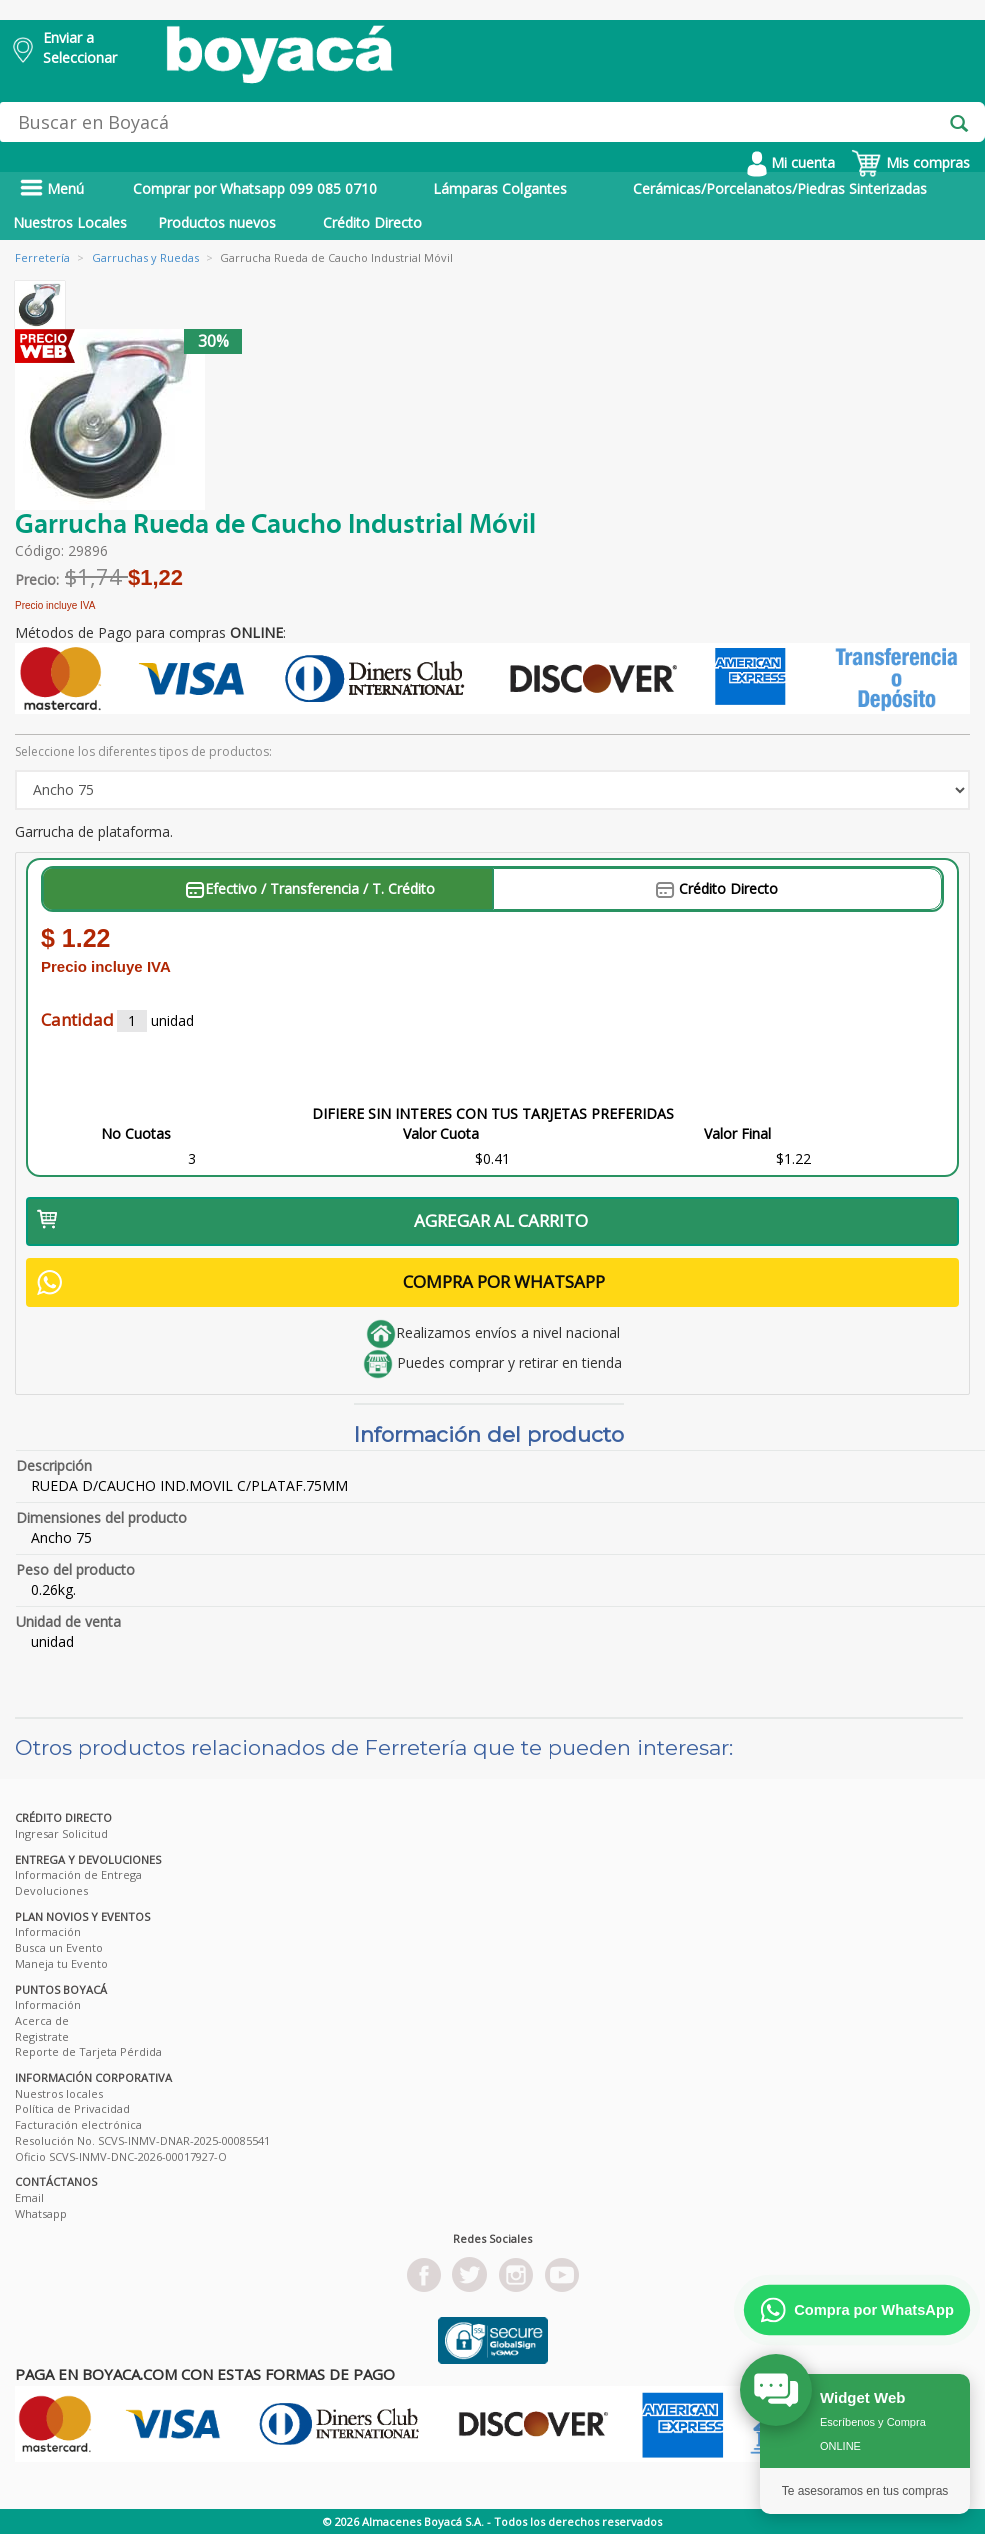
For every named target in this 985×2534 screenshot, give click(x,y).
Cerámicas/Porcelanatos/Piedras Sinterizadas (780, 188)
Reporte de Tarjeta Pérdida (88, 2051)
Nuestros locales (59, 2093)
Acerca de (42, 2020)
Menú (52, 188)
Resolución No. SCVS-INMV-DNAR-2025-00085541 (142, 2140)
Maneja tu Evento (61, 1963)
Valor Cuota (441, 1133)
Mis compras (910, 162)
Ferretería (42, 257)
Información (48, 1931)
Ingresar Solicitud (61, 1833)
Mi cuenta (791, 162)
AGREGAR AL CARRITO (312, 1220)
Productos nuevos (217, 222)
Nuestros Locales (70, 222)
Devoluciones (51, 1890)
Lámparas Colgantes (500, 188)
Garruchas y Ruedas (145, 257)
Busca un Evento (59, 1947)
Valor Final (737, 1133)
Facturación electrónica (78, 2124)
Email (29, 2197)
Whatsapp (41, 2213)
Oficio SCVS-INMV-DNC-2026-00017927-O (121, 2156)
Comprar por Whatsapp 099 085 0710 (255, 188)
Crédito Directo (372, 222)
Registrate (42, 2036)
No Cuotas (136, 1133)
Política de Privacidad (72, 2108)
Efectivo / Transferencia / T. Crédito (310, 888)
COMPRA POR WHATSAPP (321, 1282)
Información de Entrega (78, 1874)
